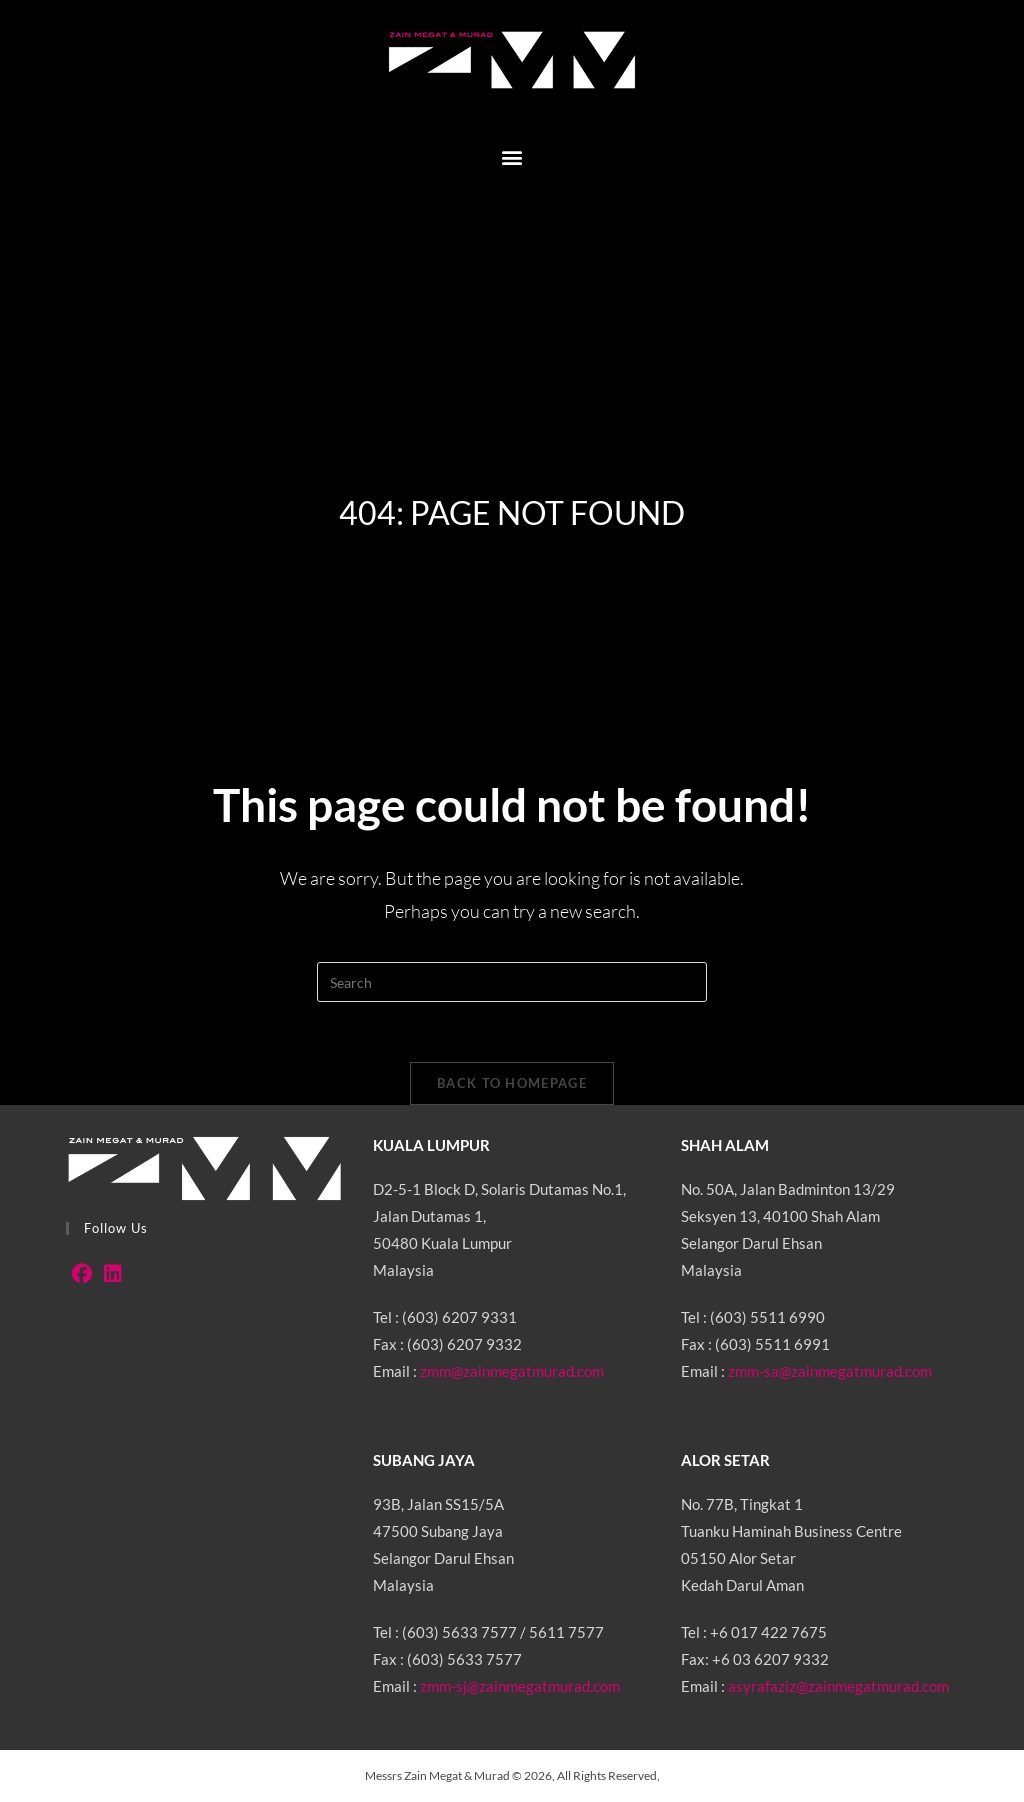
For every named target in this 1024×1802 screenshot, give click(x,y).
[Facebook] (82, 1273)
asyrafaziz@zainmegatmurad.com (838, 1686)
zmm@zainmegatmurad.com (512, 1371)
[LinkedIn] (113, 1273)
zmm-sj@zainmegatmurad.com (520, 1686)
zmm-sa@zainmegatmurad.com (830, 1371)
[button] (512, 156)
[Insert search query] (512, 982)
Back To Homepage (512, 1083)
